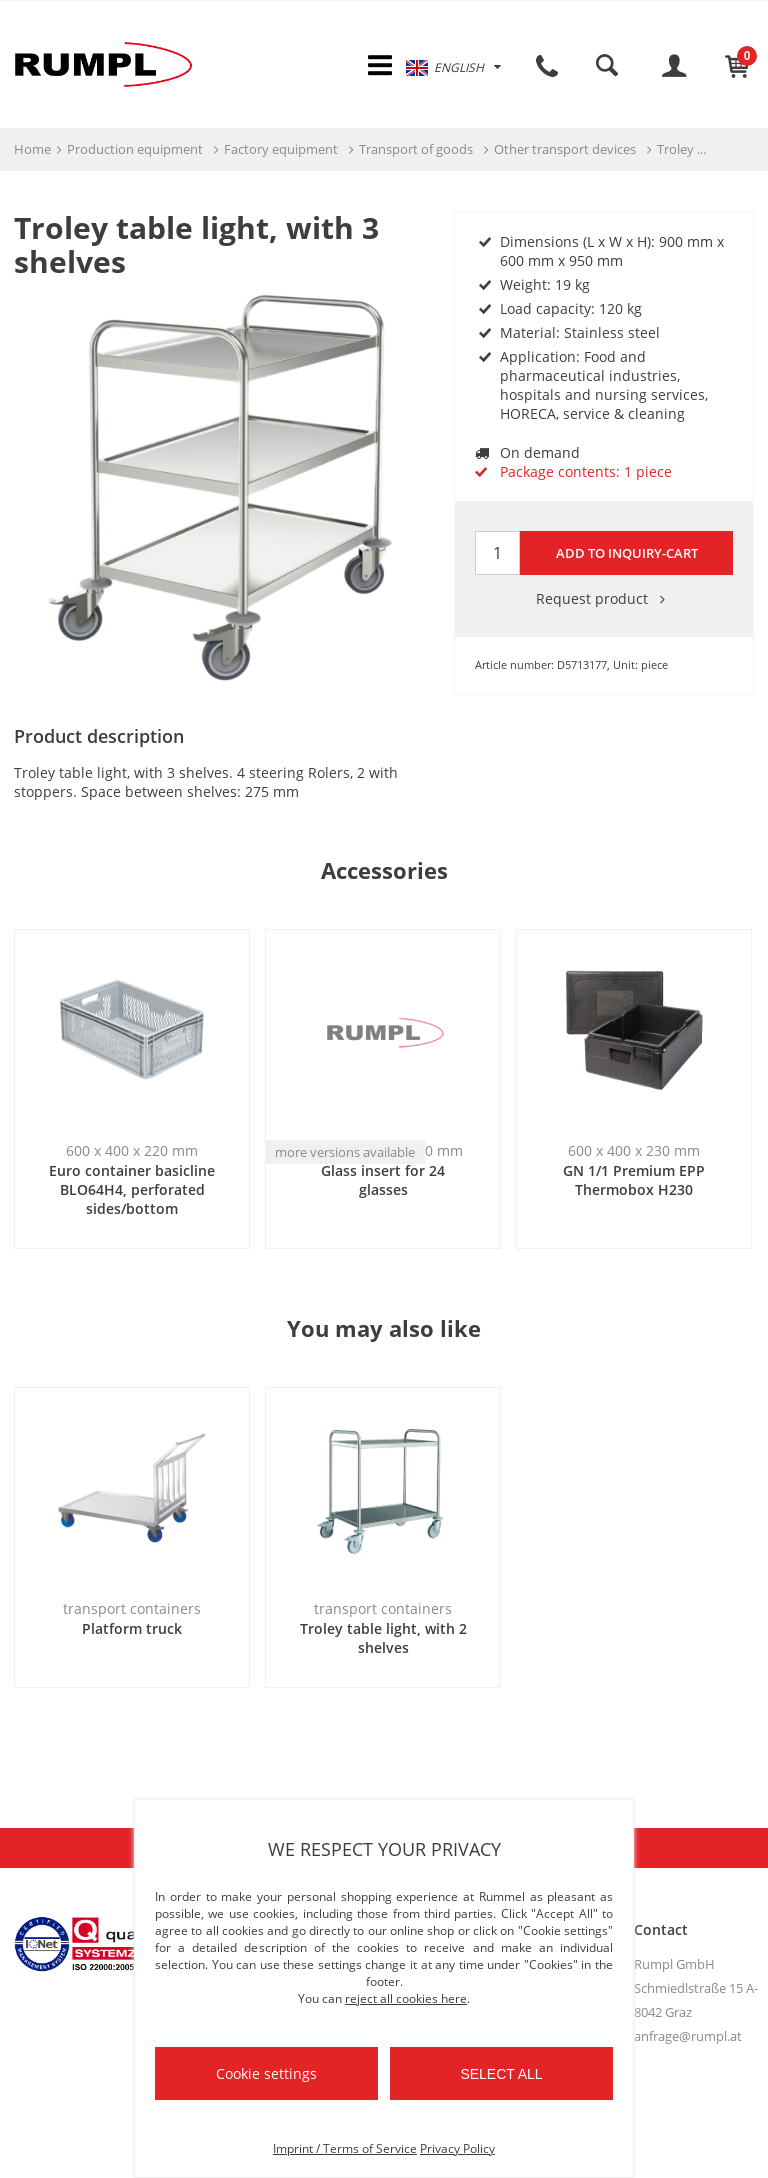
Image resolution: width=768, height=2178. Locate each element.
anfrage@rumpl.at (688, 2037)
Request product (604, 599)
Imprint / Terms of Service (345, 2148)
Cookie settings (266, 2073)
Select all (501, 2074)
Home (32, 151)
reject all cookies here (406, 1998)
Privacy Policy (457, 2148)
